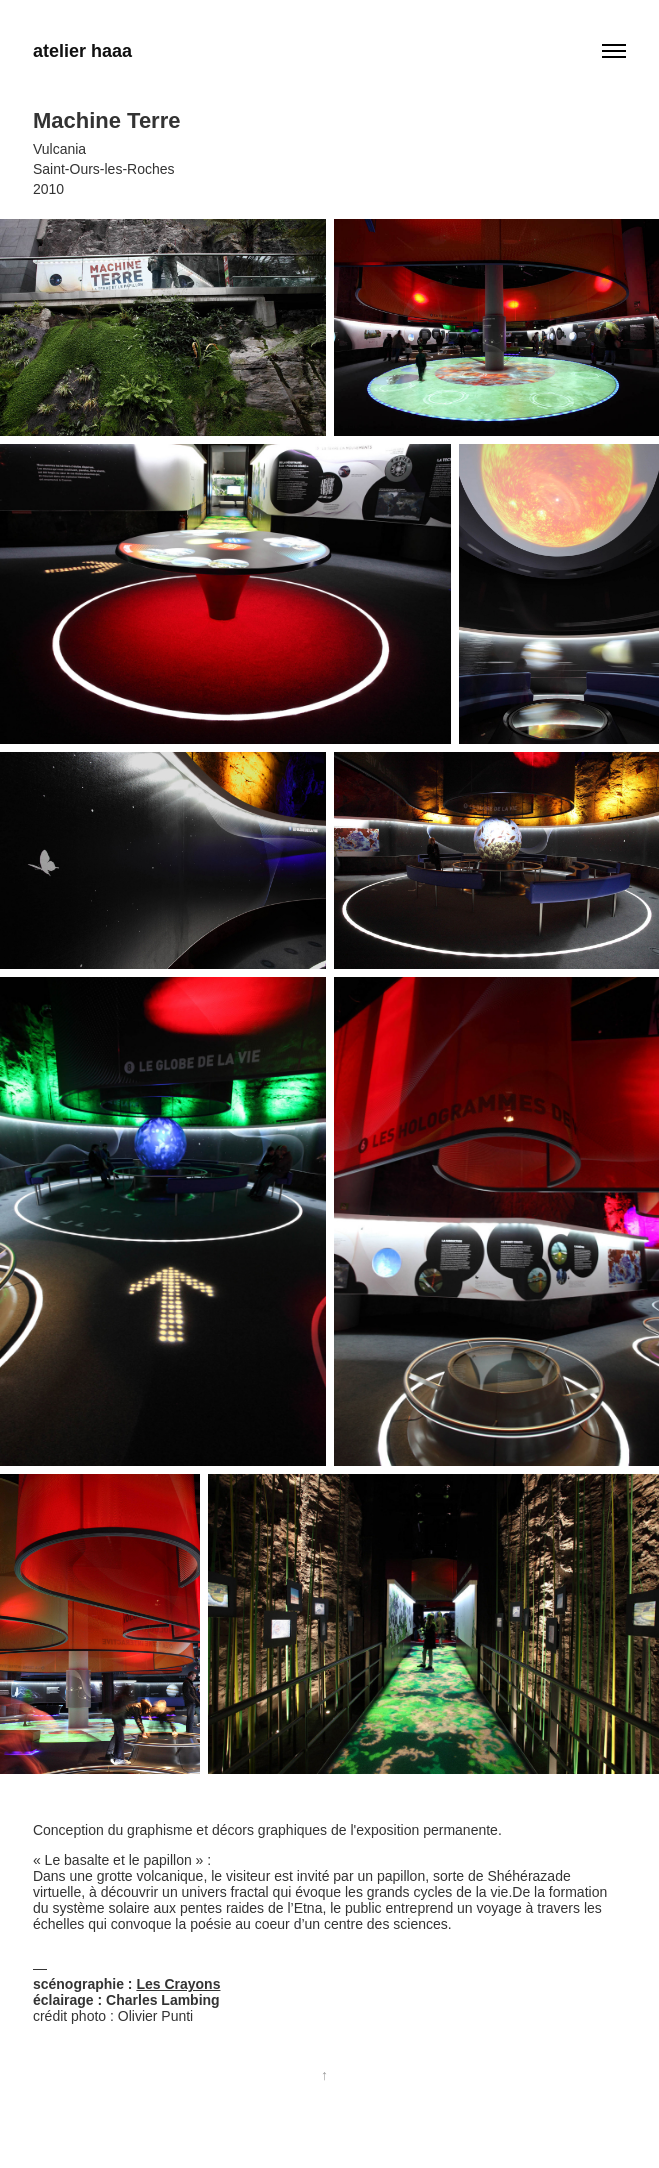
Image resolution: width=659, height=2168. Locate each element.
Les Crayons (178, 1984)
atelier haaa (82, 51)
